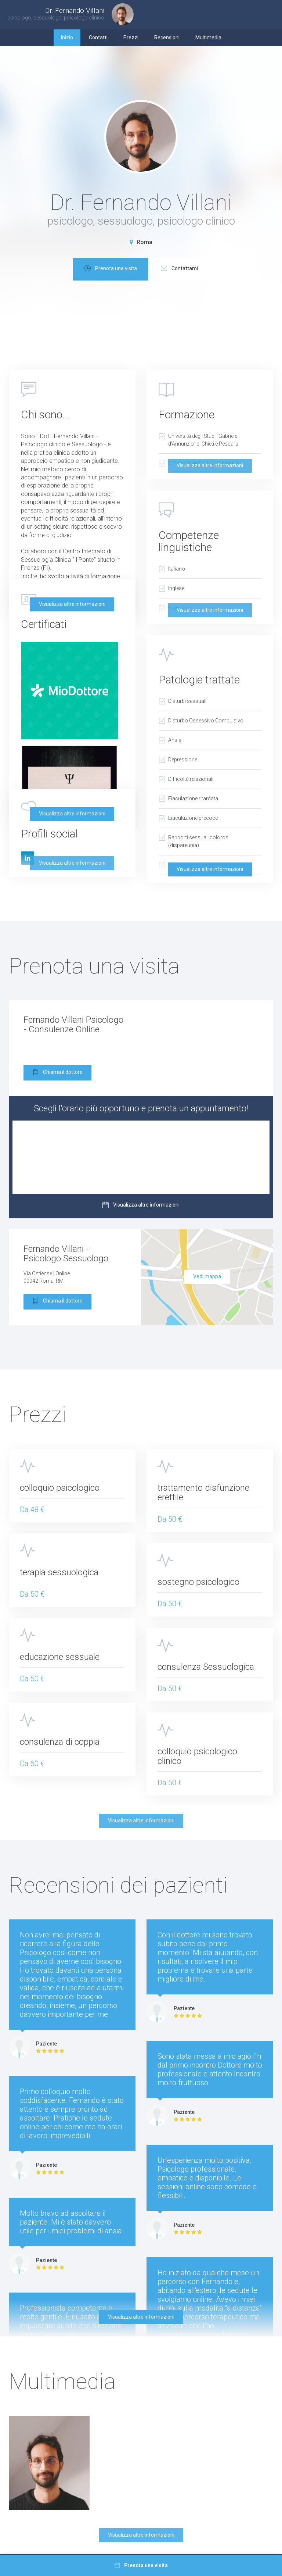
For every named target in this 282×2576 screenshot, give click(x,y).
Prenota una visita (156, 269)
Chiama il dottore (57, 1073)
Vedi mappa (207, 1276)
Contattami (224, 269)
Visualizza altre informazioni (72, 604)
